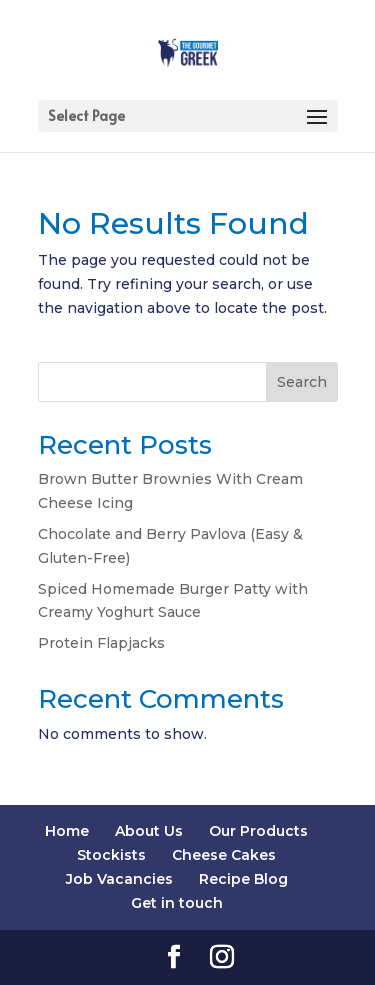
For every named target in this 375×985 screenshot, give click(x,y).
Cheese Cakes (224, 855)
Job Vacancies (119, 879)
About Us (149, 831)
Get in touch (177, 903)
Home (67, 831)
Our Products (258, 831)
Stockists (111, 855)
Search (302, 382)
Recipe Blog (243, 879)
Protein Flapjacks (101, 643)
